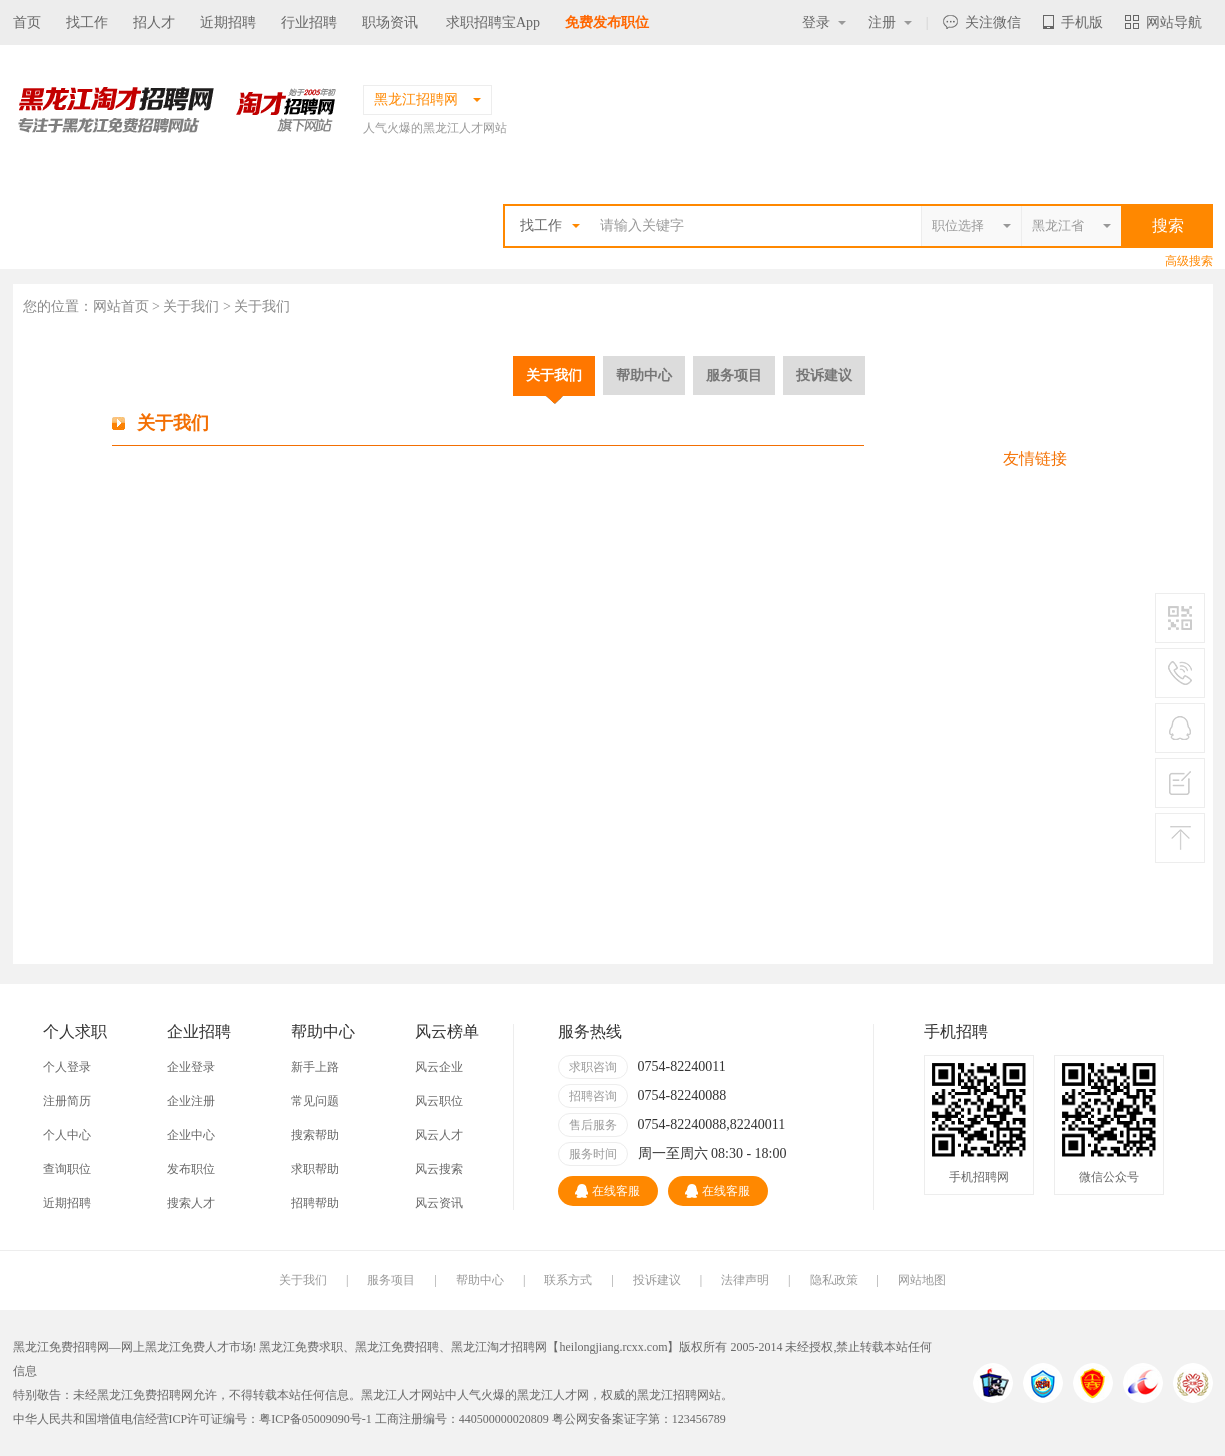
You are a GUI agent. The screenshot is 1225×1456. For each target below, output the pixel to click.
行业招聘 (309, 22)
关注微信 (982, 22)
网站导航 (1163, 22)
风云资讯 (439, 1203)
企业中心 (191, 1135)
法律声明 (745, 1280)
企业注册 (191, 1101)
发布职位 (191, 1169)
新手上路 (315, 1067)
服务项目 (734, 375)
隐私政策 (834, 1280)
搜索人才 (191, 1203)
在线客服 (607, 1191)
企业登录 (191, 1067)
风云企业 (439, 1067)
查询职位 (67, 1169)
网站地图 (922, 1280)
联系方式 (568, 1280)
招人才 (154, 22)
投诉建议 (824, 375)
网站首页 (121, 306)
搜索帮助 (315, 1135)
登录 (824, 22)
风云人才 (439, 1135)
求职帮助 (315, 1169)
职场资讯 (390, 22)
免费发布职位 (607, 22)
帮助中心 (644, 375)
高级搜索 (1189, 261)
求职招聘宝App (493, 22)
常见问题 (315, 1101)
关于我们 (554, 375)
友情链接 (1035, 458)
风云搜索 (439, 1169)
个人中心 (67, 1135)
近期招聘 (228, 22)
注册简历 (67, 1101)
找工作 (87, 22)
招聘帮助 (315, 1203)
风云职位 (439, 1101)
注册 (890, 22)
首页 (27, 22)
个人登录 (67, 1067)
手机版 (1073, 22)
